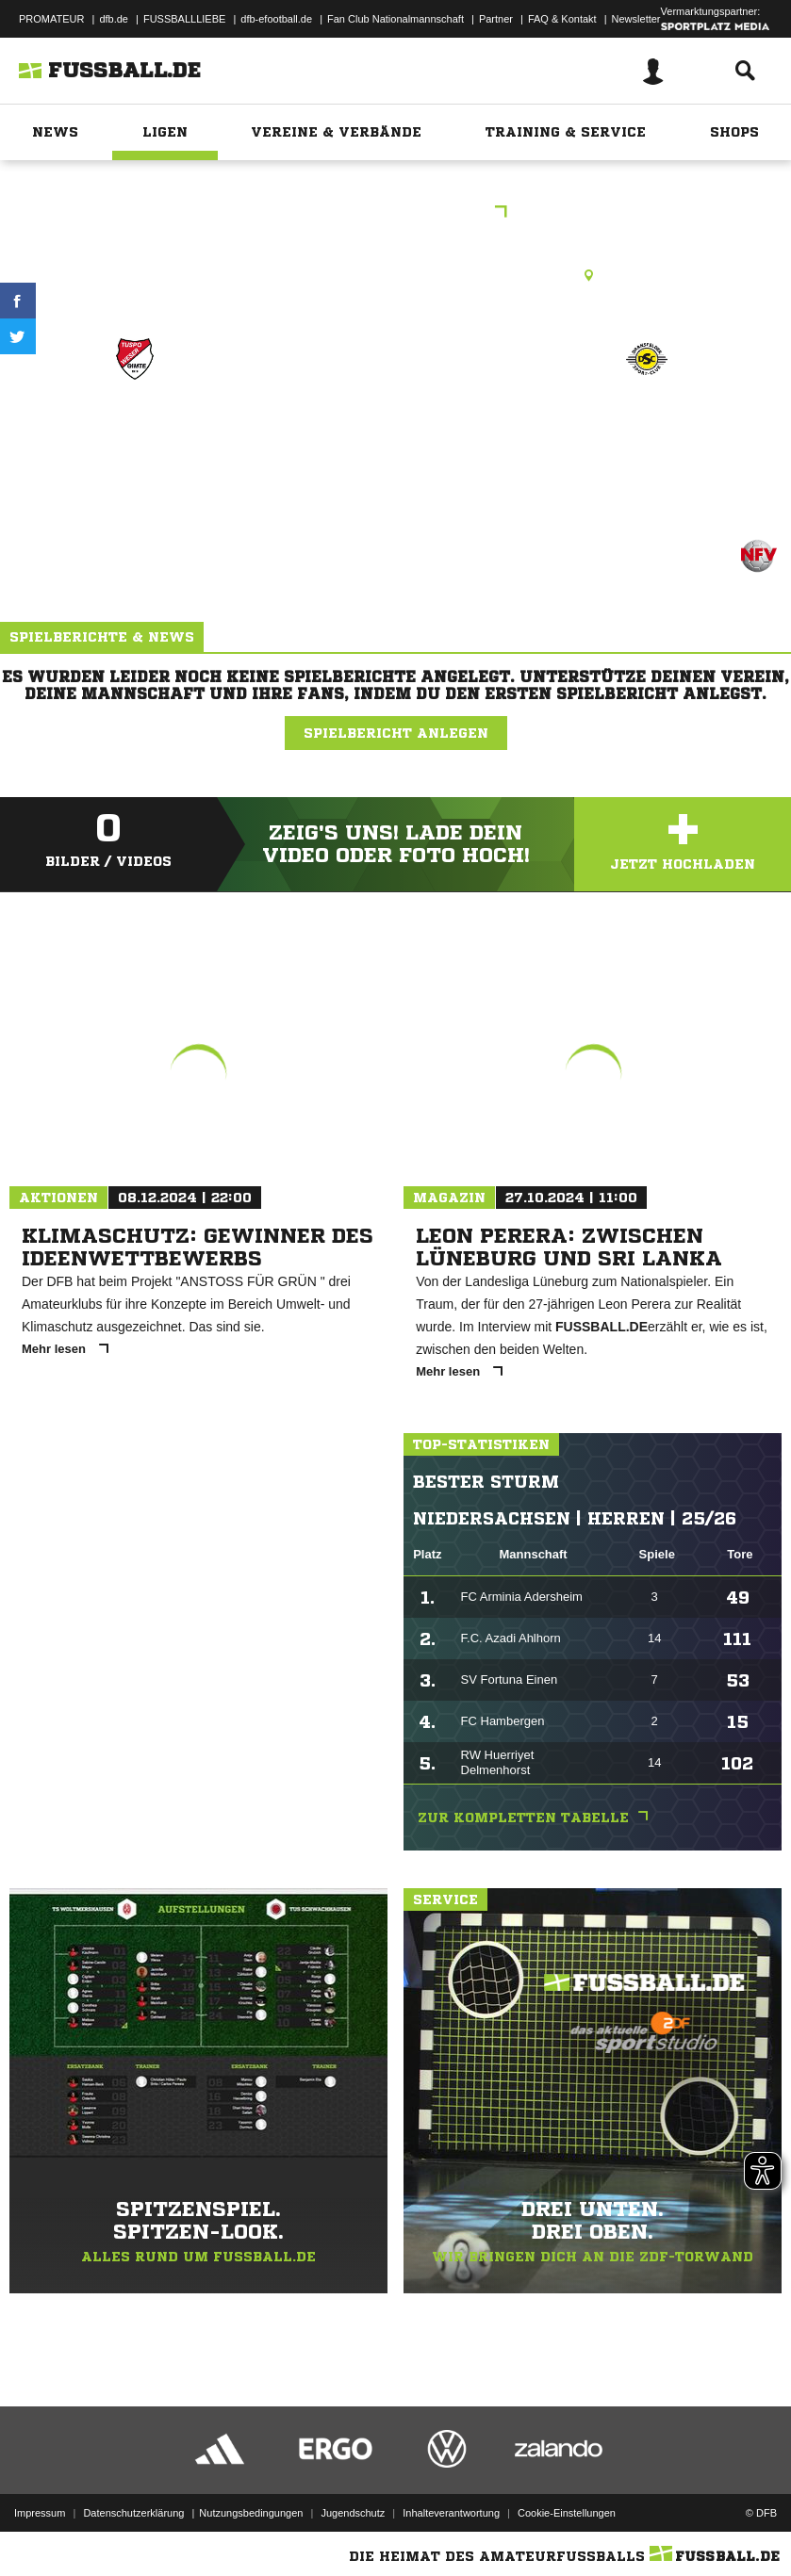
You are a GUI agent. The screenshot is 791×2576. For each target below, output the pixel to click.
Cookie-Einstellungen (567, 2513)
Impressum (39, 2513)
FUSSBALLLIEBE (184, 18)
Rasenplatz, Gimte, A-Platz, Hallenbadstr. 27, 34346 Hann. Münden (396, 275)
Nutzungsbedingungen (251, 2513)
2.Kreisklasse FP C (396, 213)
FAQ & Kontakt (562, 18)
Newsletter (636, 18)
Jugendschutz (353, 2513)
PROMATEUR (51, 18)
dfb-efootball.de (276, 18)
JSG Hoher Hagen (646, 426)
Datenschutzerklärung (133, 2513)
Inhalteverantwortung (451, 2513)
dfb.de (113, 18)
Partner (496, 18)
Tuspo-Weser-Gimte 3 (135, 438)
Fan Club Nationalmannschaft (395, 18)
